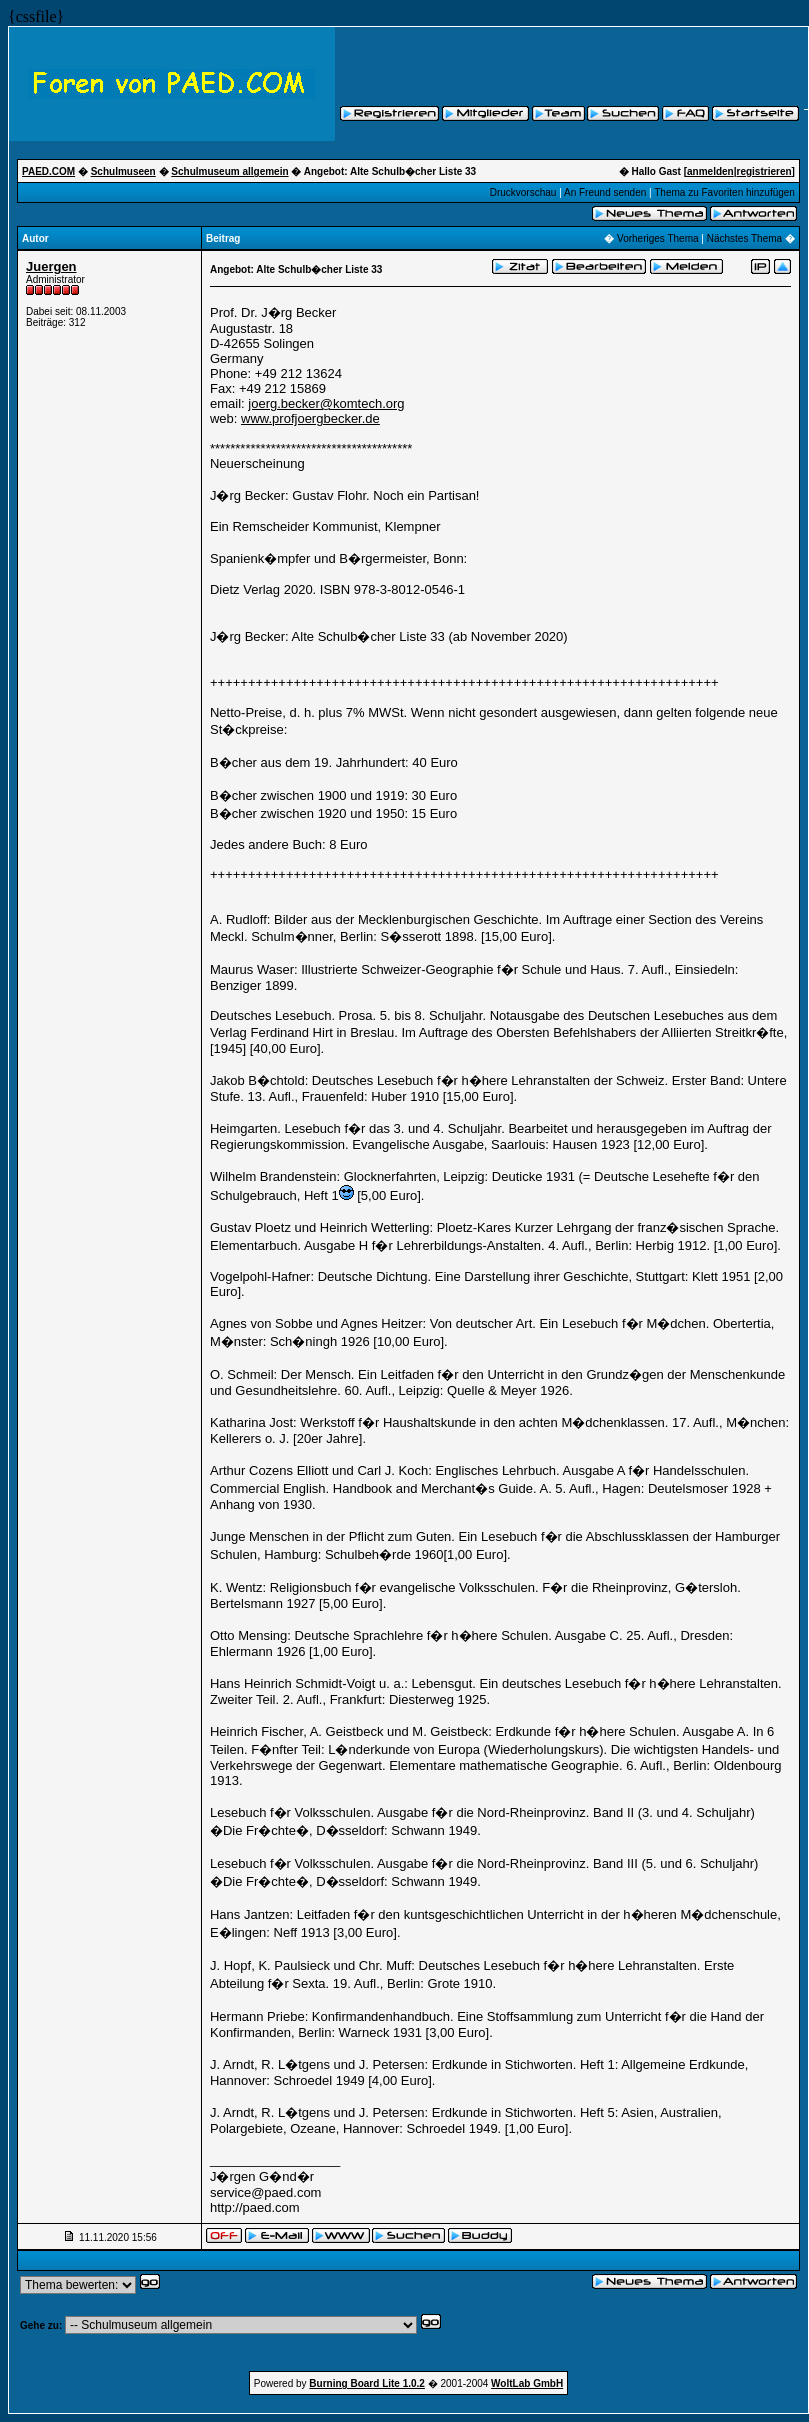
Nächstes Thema (744, 238)
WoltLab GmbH (527, 2383)
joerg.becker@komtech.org (326, 403)
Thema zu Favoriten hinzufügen (724, 192)
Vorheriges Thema (658, 238)
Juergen (51, 266)
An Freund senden (605, 192)
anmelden (710, 171)
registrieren (764, 171)
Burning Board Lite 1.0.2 (367, 2383)
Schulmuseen (123, 171)
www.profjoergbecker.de (310, 418)
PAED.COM (48, 171)
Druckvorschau (523, 192)
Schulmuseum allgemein (229, 171)
